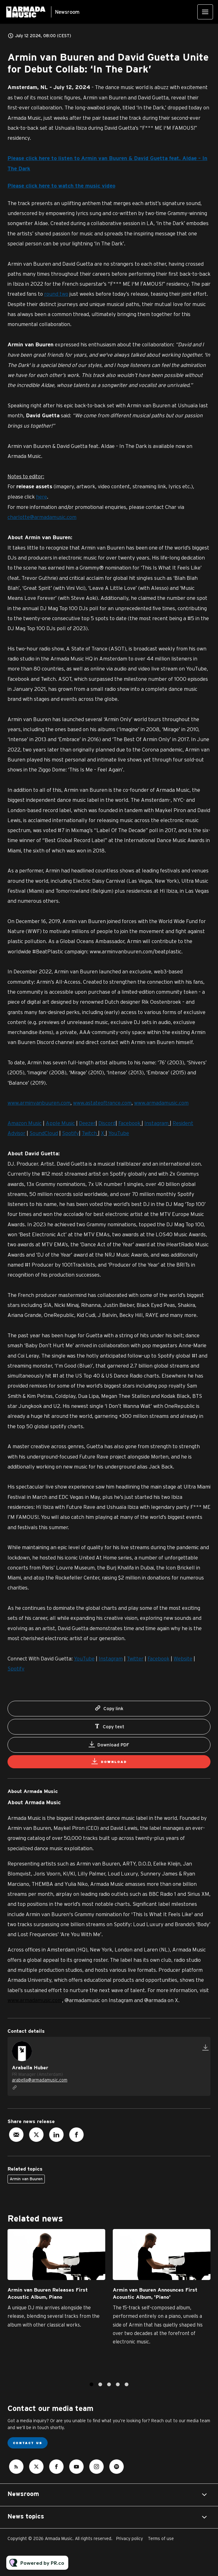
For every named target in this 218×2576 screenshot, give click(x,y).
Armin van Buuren (26, 2179)
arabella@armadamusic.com (39, 2079)
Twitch (89, 1134)
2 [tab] (100, 2390)
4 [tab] (118, 2390)
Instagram (156, 1124)
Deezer (87, 1124)
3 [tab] (109, 2390)
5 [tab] (126, 2390)
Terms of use (161, 2538)
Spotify (70, 1134)
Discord (107, 1124)
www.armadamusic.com (35, 2000)
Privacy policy (129, 2538)
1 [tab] (91, 2390)
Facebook (129, 1124)
